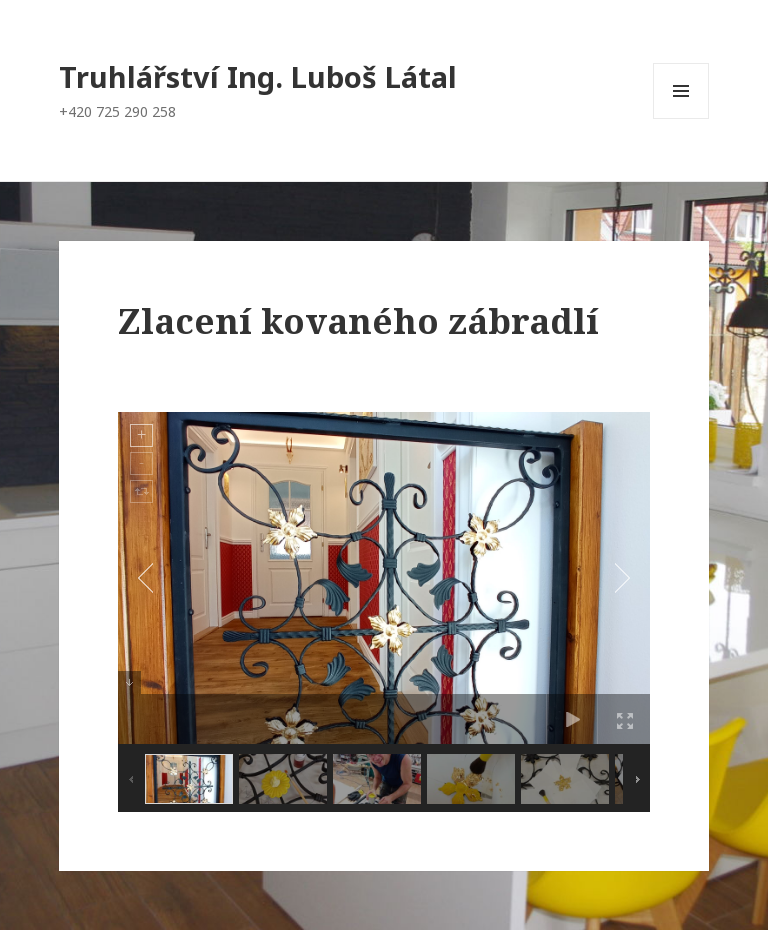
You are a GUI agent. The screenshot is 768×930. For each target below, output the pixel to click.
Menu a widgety (681, 118)
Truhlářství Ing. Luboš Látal (258, 76)
